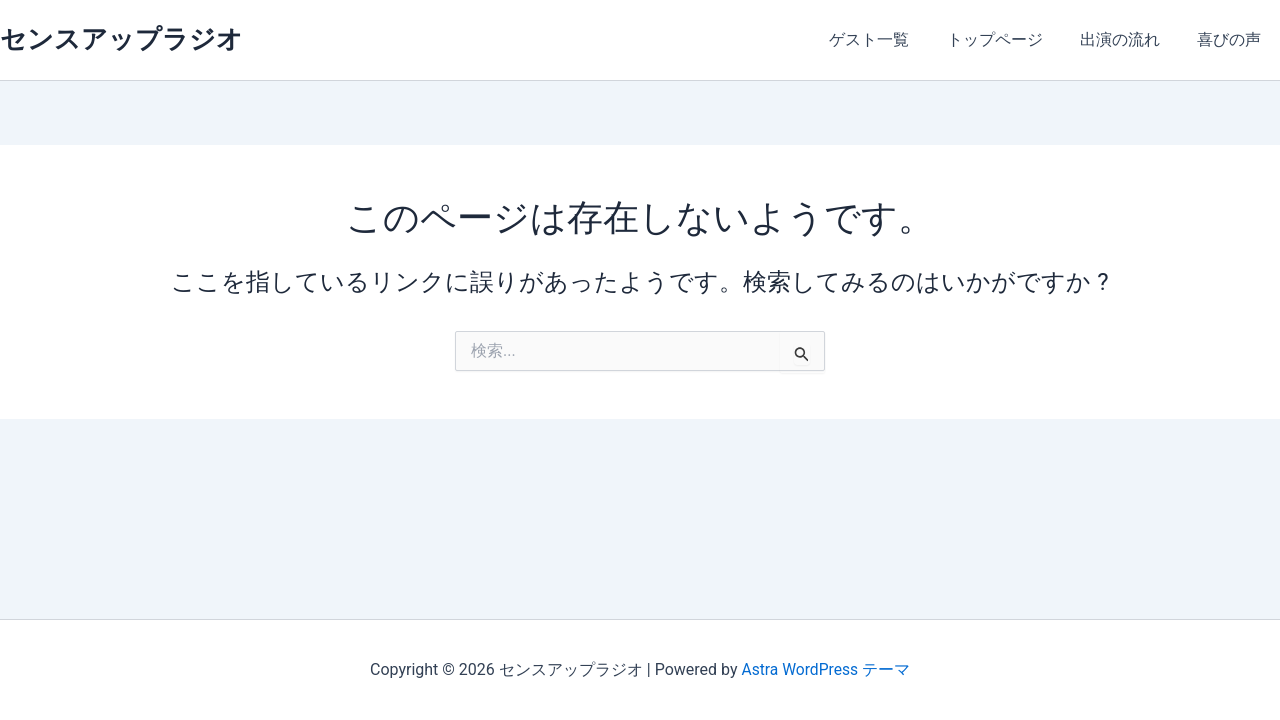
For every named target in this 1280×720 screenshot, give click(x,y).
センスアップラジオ (121, 39)
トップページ (1008, 39)
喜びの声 (1232, 39)
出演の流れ (1128, 39)
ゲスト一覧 (888, 39)
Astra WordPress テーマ (825, 669)
